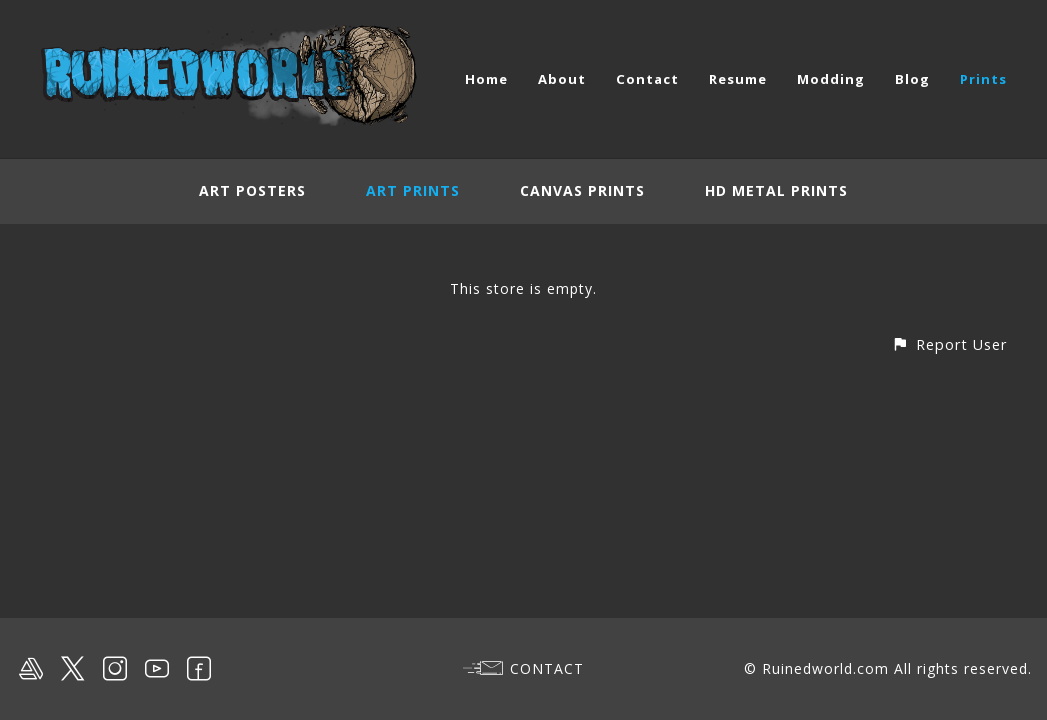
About (562, 79)
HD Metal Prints (776, 190)
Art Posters (252, 190)
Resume (738, 79)
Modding (831, 79)
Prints (983, 79)
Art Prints (413, 190)
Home (486, 79)
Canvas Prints (582, 190)
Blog (912, 79)
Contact (647, 79)
